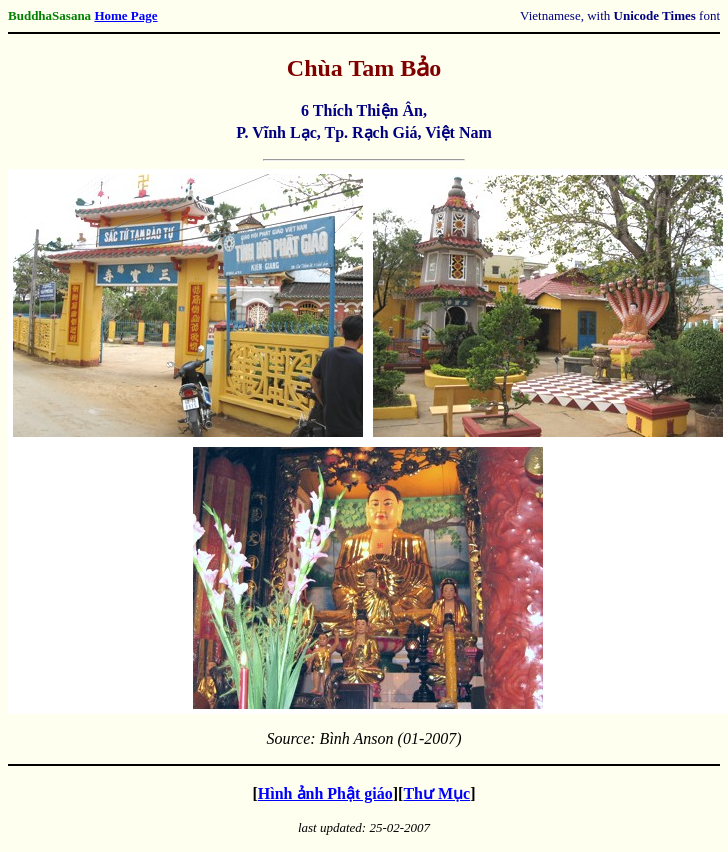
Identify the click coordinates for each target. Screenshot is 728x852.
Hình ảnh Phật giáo (325, 793)
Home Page (125, 15)
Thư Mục (436, 793)
